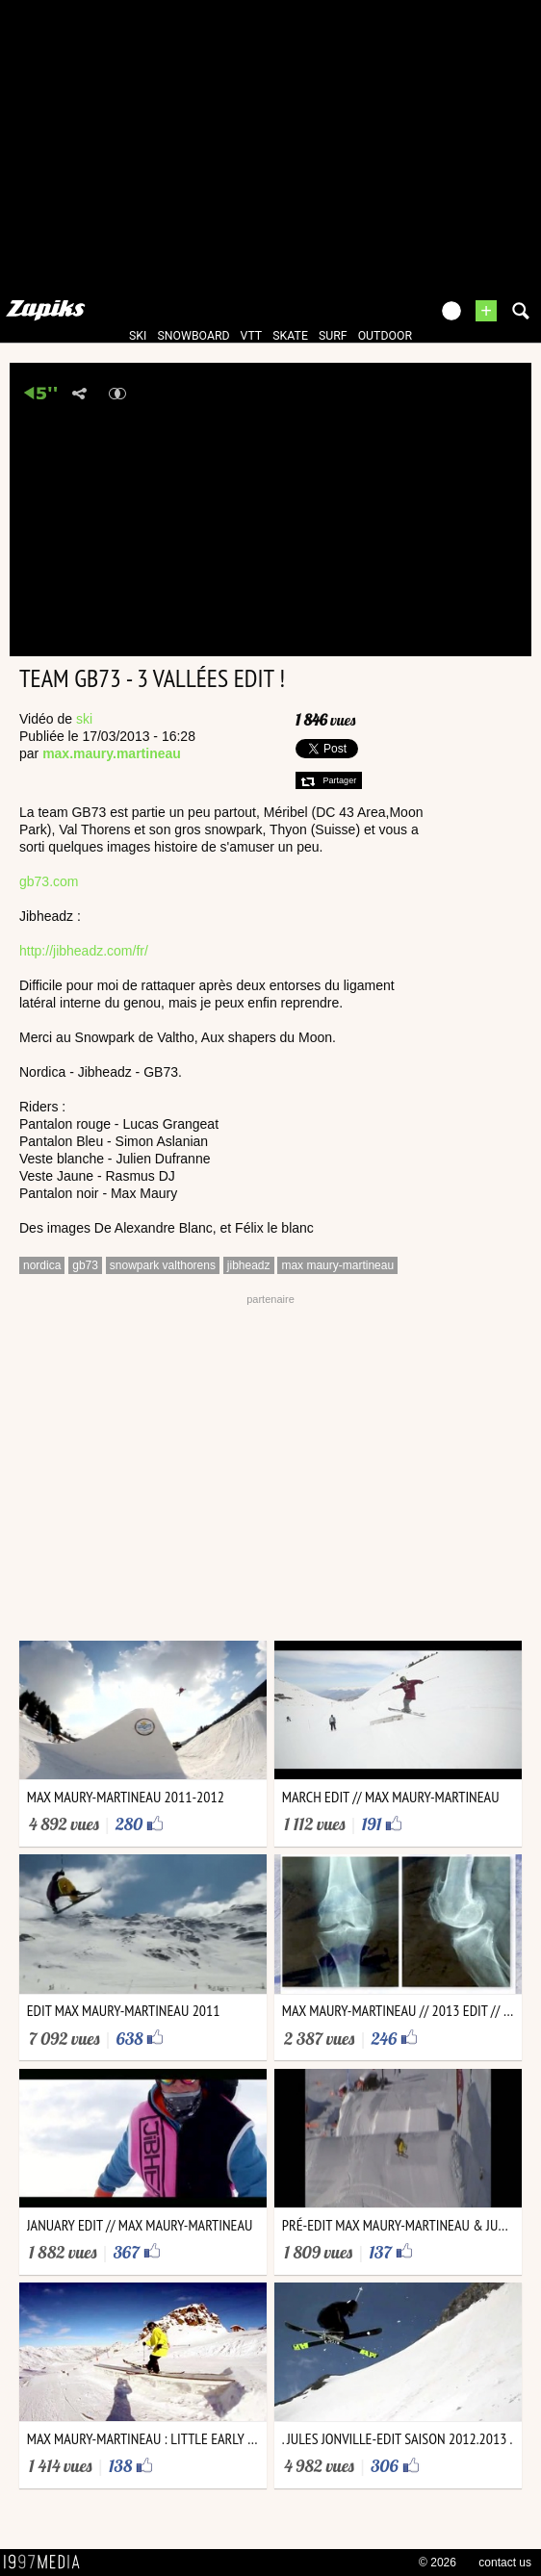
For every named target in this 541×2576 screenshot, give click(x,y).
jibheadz (248, 1265)
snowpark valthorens (163, 1265)
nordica (42, 1265)
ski (137, 336)
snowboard (193, 336)
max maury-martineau (337, 1265)
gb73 (85, 1265)
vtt (252, 336)
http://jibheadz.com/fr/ (83, 950)
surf (333, 336)
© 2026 (437, 2562)
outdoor (385, 336)
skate (290, 336)
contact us (504, 2562)
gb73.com (48, 881)
